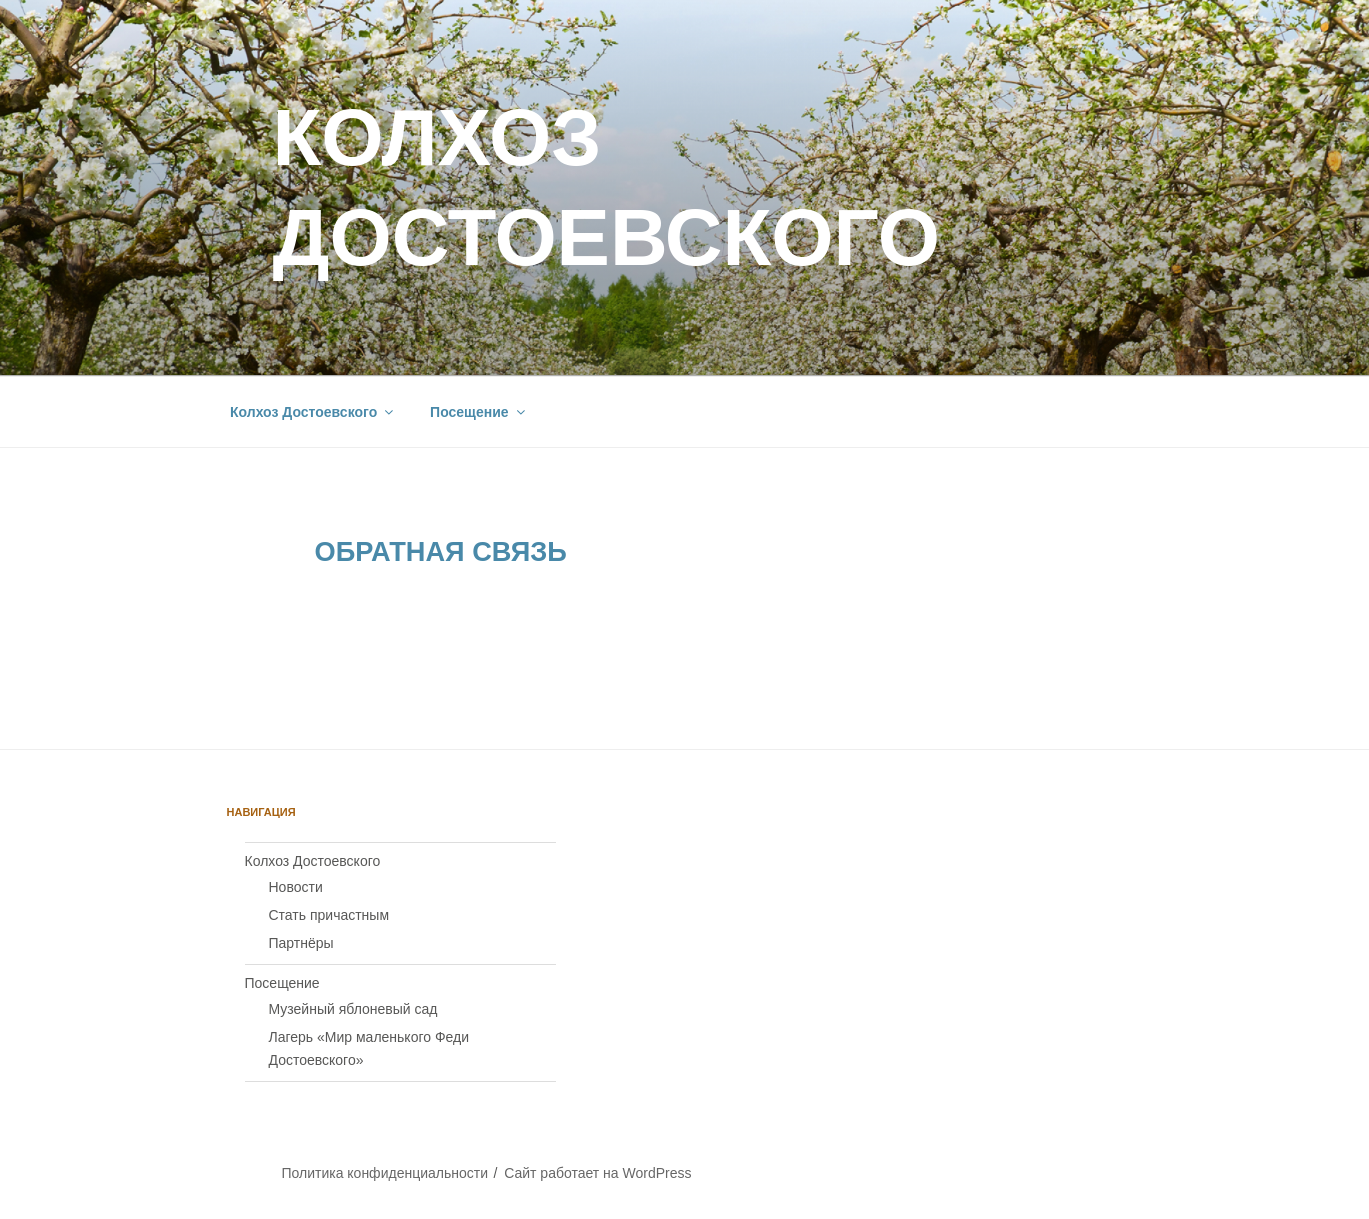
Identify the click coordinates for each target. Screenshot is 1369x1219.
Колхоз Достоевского (313, 412)
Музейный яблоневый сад (353, 1009)
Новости (296, 887)
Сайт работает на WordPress (597, 1173)
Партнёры (301, 943)
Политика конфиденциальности (384, 1173)
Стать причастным (329, 915)
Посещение (478, 412)
